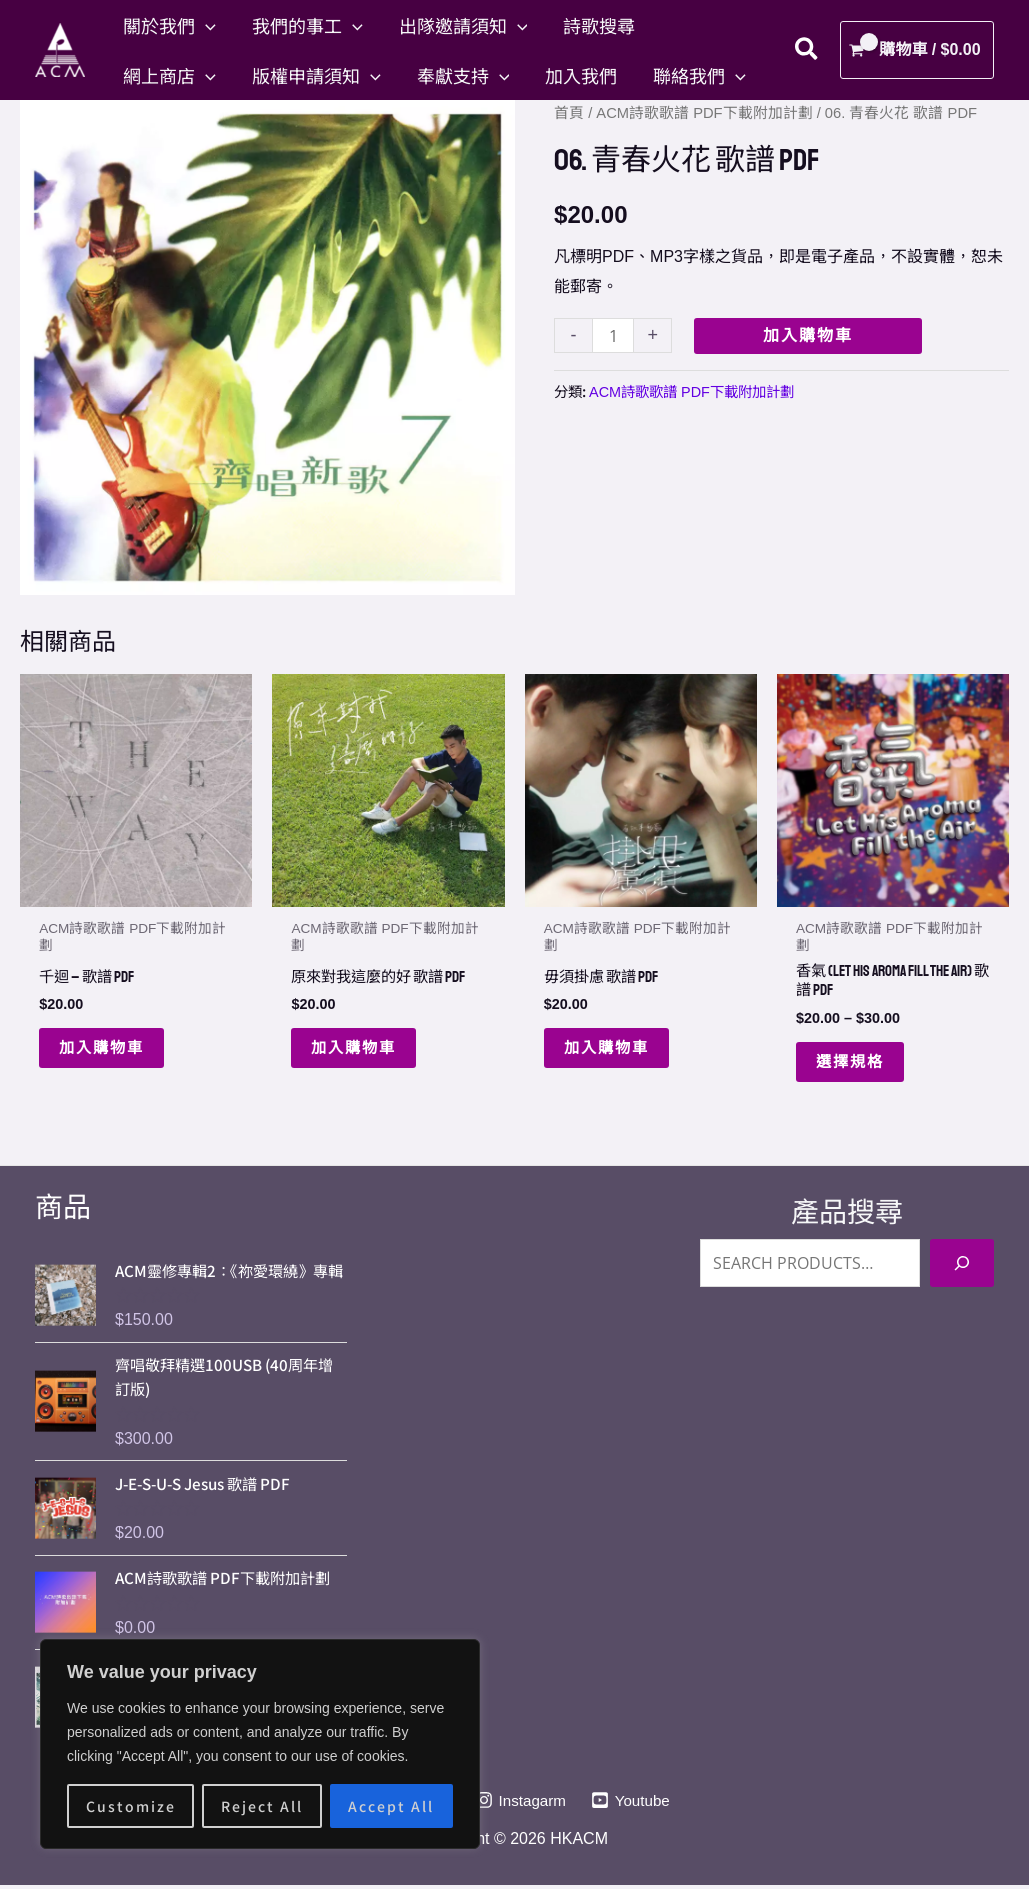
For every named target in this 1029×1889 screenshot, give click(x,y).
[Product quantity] (613, 335)
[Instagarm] (521, 1805)
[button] (205, 25)
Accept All (391, 1806)
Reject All (262, 1806)
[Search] (962, 1255)
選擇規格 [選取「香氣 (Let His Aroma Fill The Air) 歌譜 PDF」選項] (852, 1064)
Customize (131, 1806)
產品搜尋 (847, 1204)
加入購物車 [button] (104, 1048)
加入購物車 (808, 335)
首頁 (569, 113)
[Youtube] (634, 1805)
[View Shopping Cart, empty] (917, 50)
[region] (260, 1744)
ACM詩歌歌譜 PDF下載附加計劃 (704, 113)
